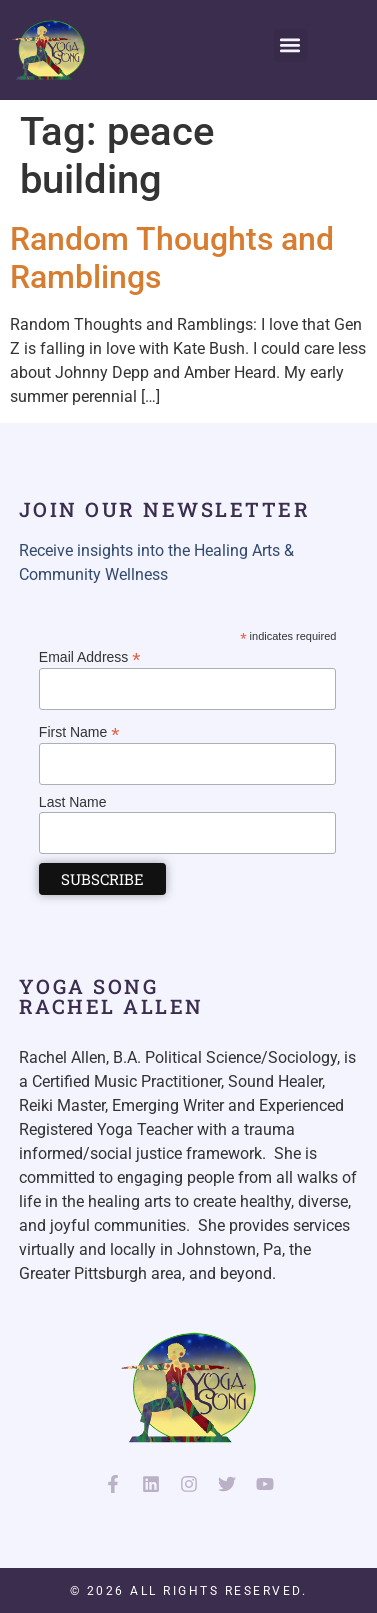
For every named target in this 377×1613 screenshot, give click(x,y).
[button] (290, 45)
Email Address (90, 656)
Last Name (73, 802)
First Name (79, 731)
